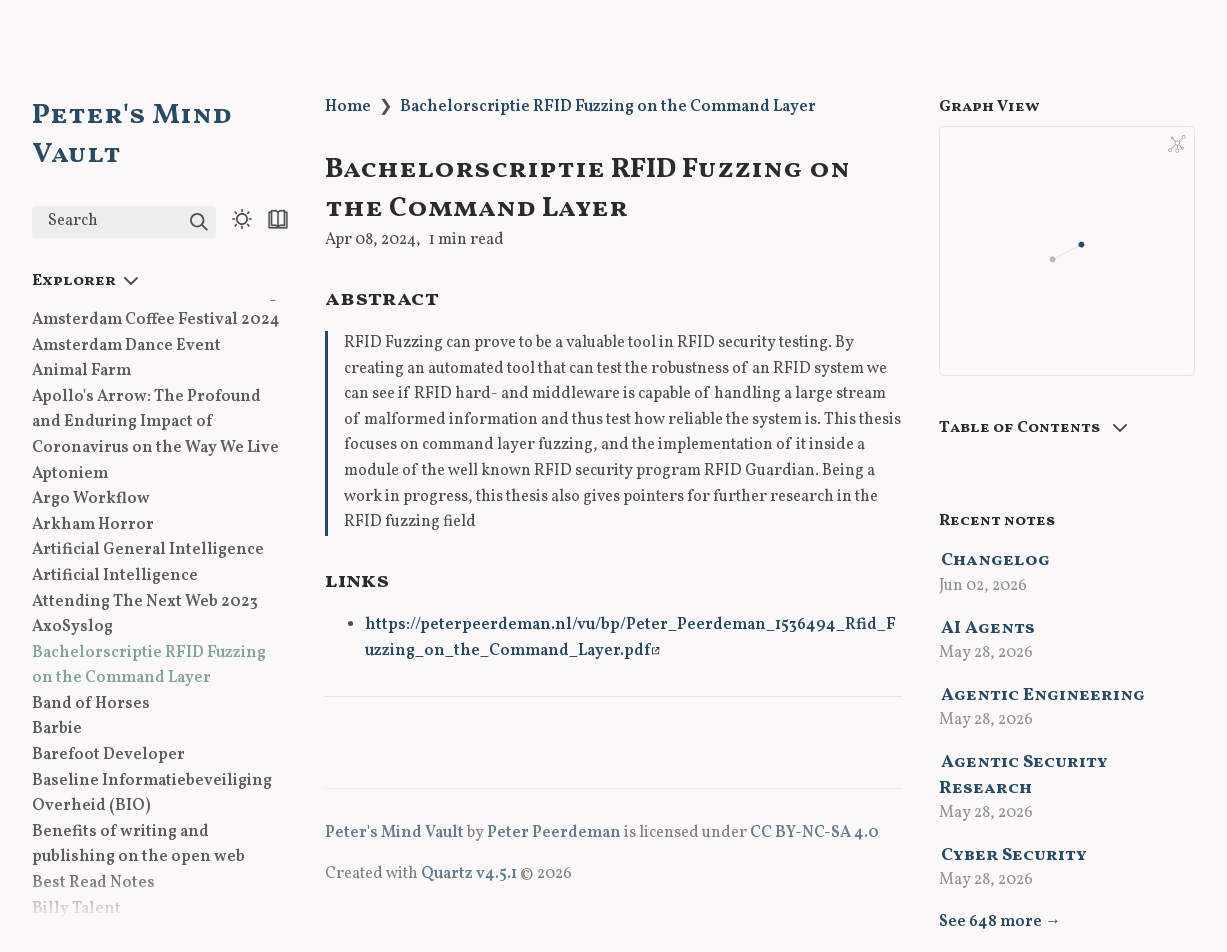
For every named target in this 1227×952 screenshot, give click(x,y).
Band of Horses (91, 704)
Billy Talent (76, 909)
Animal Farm (81, 371)
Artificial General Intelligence (148, 550)
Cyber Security (1014, 855)
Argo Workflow (91, 499)
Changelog (995, 560)
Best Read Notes (93, 883)
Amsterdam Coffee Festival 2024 (156, 320)
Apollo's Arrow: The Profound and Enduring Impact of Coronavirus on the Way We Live (155, 422)
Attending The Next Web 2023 (145, 602)
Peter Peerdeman (554, 833)
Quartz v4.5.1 (469, 874)
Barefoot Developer (108, 755)
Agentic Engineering (1043, 695)
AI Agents (988, 628)
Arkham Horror (93, 525)
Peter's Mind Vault (394, 833)
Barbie (57, 729)
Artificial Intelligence (115, 576)
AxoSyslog (72, 627)
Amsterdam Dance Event (126, 346)
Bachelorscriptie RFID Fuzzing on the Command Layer (608, 107)
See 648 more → (1000, 922)
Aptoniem (70, 474)
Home (348, 107)
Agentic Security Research (1023, 775)
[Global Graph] (1177, 144)
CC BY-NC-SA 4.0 (814, 833)
